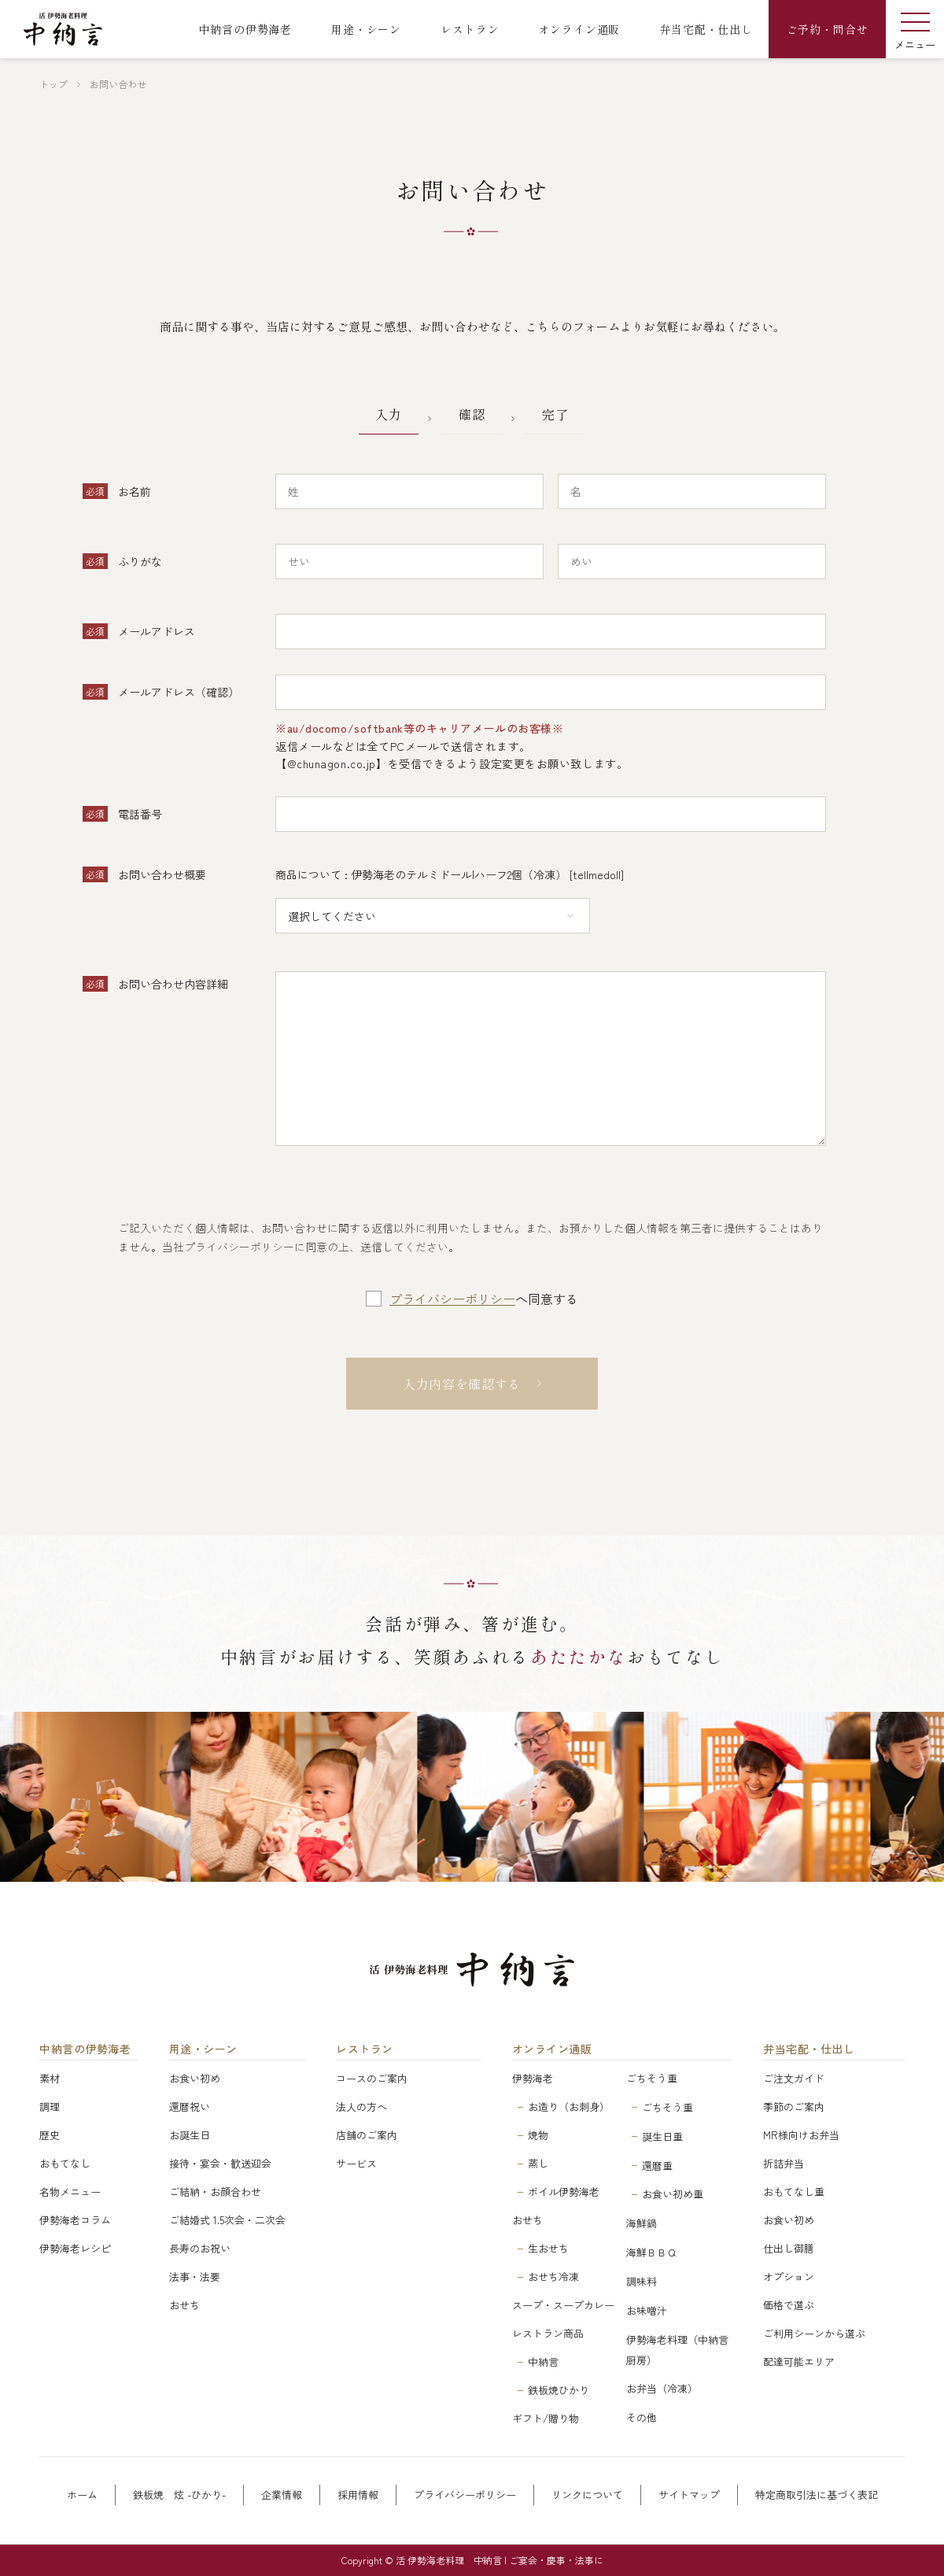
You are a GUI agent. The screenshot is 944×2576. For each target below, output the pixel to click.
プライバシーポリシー (452, 1298)
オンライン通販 (552, 2049)
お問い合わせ (118, 84)
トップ (53, 84)
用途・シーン (203, 2049)
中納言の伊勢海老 (85, 2049)
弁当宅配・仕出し (808, 2049)
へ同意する (483, 1298)
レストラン (364, 2049)
